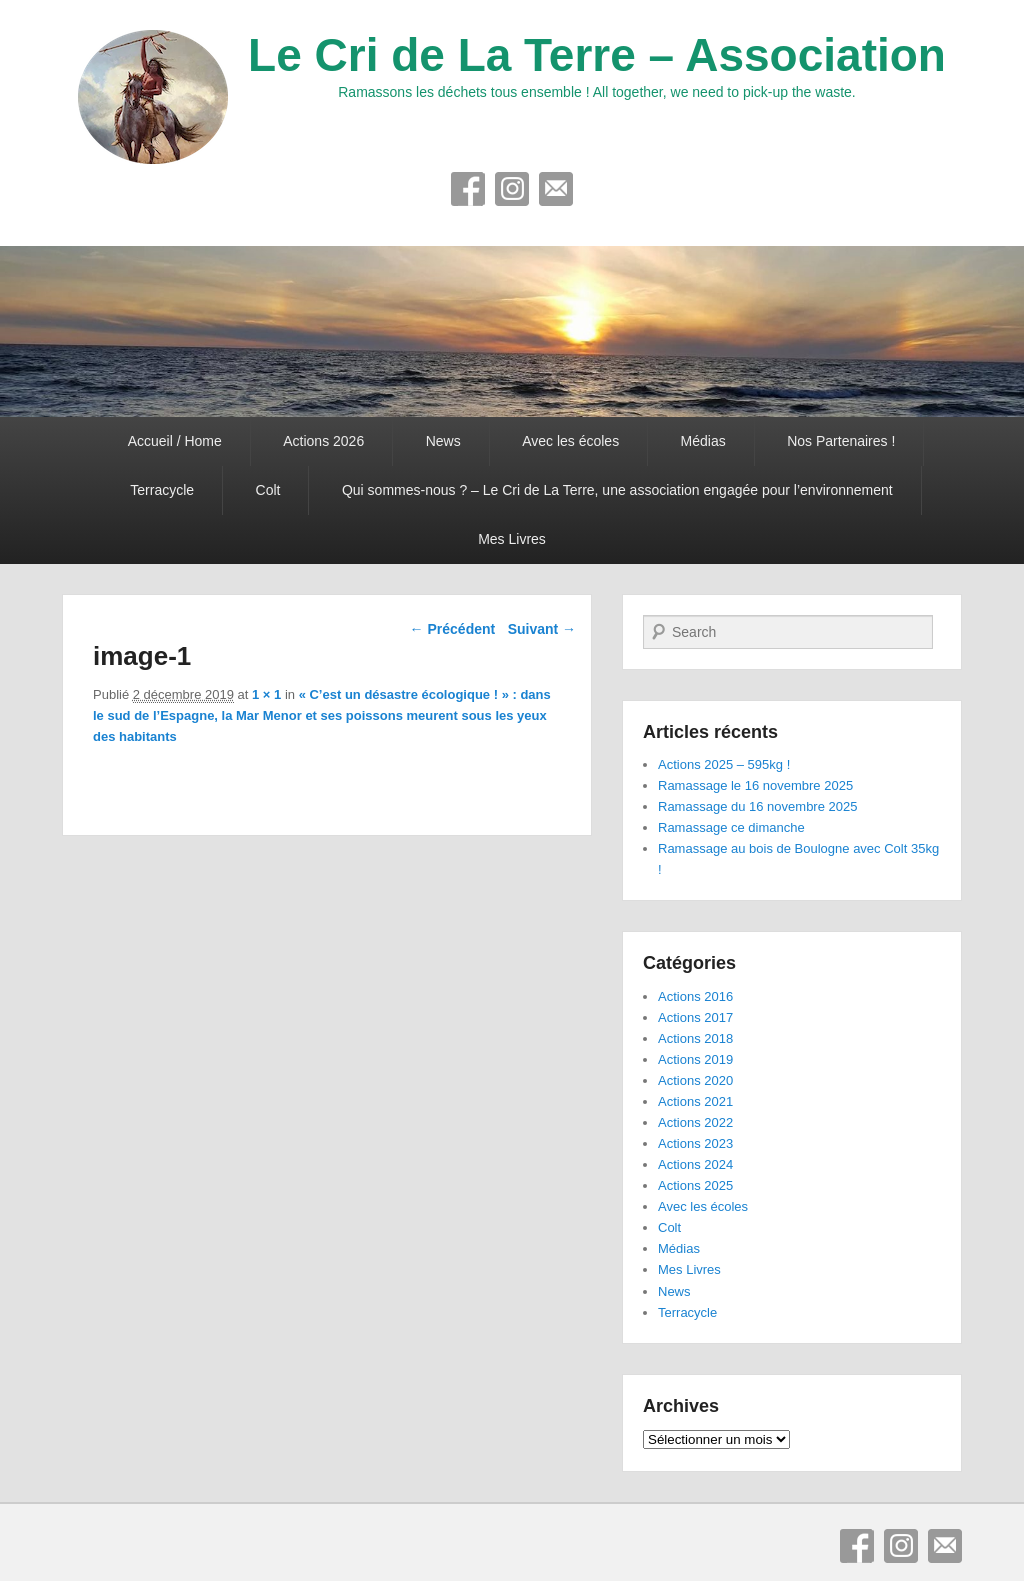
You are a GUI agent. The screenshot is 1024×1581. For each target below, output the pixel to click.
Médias (703, 441)
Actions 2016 (695, 996)
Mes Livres (512, 539)
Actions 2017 (695, 1017)
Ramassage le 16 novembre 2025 (755, 785)
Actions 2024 (695, 1164)
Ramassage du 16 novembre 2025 (757, 806)
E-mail (556, 189)
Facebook (468, 189)
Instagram (512, 189)
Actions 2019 (695, 1059)
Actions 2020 (695, 1080)
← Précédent (453, 629)
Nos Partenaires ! (841, 441)
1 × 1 (266, 694)
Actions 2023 (695, 1143)
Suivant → (542, 629)
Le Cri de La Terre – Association (597, 55)
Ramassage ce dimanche (731, 827)
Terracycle (162, 490)
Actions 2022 (695, 1122)
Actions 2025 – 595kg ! (724, 764)
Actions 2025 (695, 1185)
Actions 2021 (695, 1101)
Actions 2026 (323, 441)
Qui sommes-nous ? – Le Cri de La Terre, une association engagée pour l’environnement (617, 490)
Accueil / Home (175, 441)
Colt (268, 490)
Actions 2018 (695, 1038)
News (443, 441)
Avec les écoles (570, 441)
